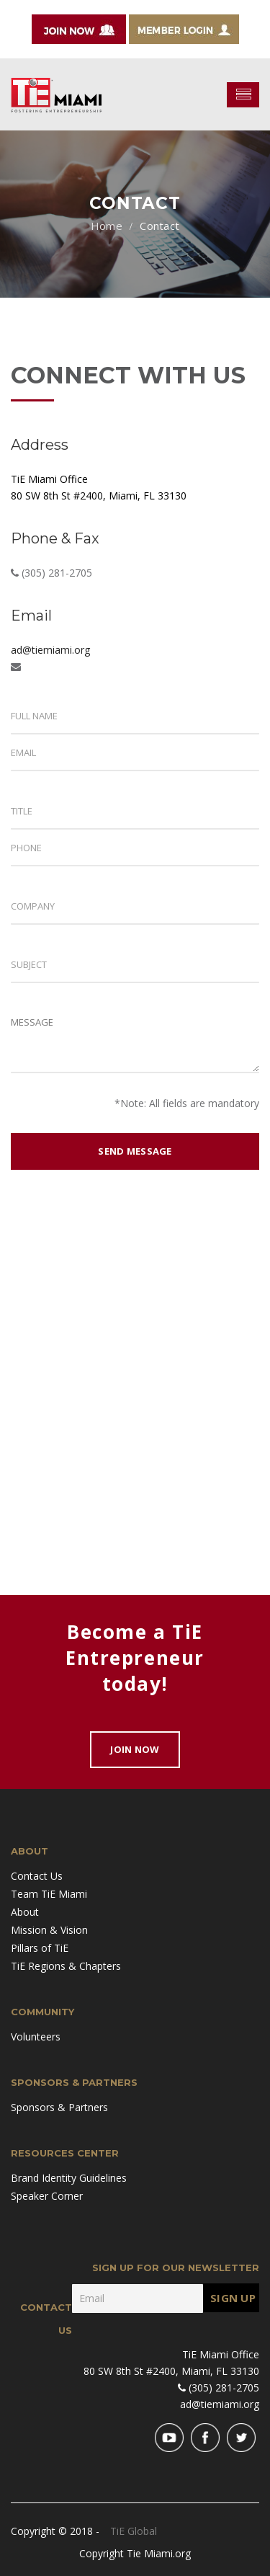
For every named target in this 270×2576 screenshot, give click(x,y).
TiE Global (133, 2531)
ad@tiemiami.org (50, 650)
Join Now (134, 1749)
